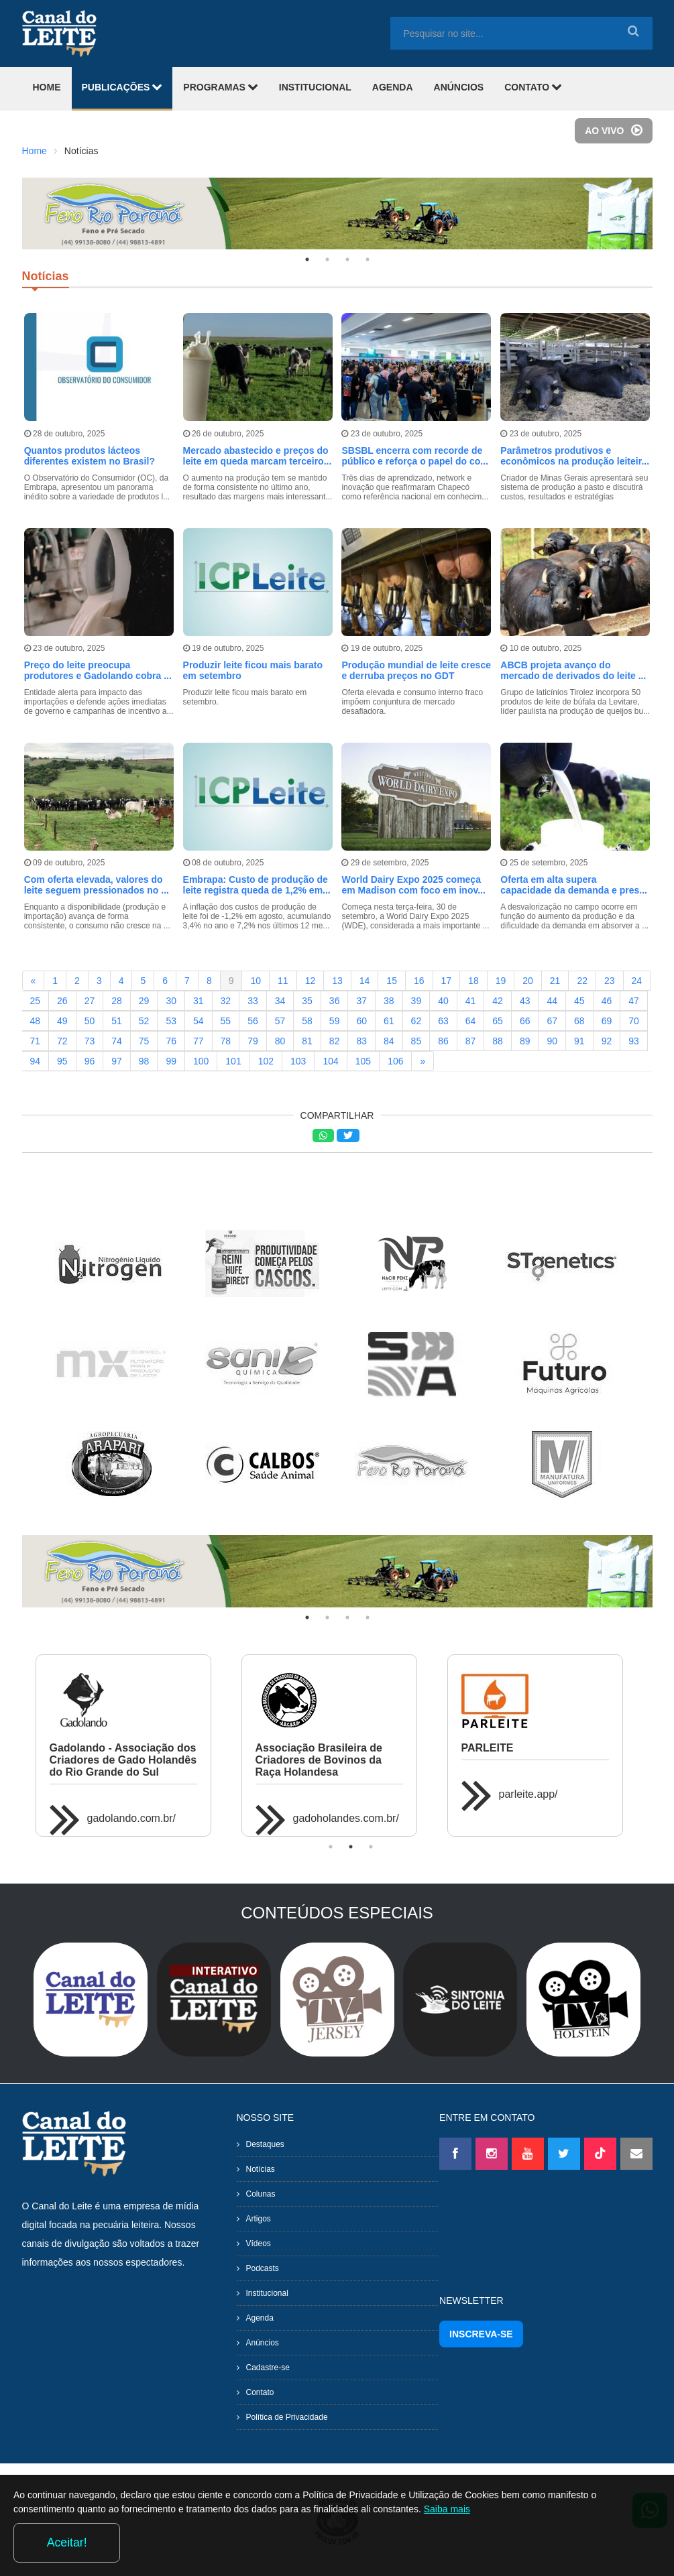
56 (252, 1018)
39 (416, 998)
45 (579, 998)
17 (446, 978)
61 (389, 1018)
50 (90, 1018)
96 (90, 1058)
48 (35, 1018)
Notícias (260, 2166)
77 (198, 1038)
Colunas (261, 2191)
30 (171, 998)
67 (552, 1018)
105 (363, 1058)
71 (35, 1038)
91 (579, 1038)
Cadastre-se (268, 2365)
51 (116, 1018)
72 (62, 1038)
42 (497, 998)
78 (226, 1038)
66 (525, 1018)
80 (280, 1038)
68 (579, 1018)
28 (116, 998)
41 (470, 998)
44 (552, 998)
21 (555, 978)
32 (226, 998)
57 (280, 1018)
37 (361, 998)
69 (607, 1018)
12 (310, 978)
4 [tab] (367, 259)
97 (116, 1058)
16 (419, 978)
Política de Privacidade (287, 2414)
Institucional (267, 2290)
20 (527, 978)
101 (233, 1058)
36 (334, 998)
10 (255, 978)
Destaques (265, 2141)
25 (35, 998)
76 (171, 1038)
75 (144, 1038)
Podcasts (262, 2265)
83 (361, 1038)
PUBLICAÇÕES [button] (122, 87)
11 (283, 978)
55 (226, 1018)
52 (144, 1018)
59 (334, 1018)
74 (116, 1038)
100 (201, 1058)
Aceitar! (605, 2538)
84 (389, 1038)
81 (307, 1038)
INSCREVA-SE (481, 2331)
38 (389, 998)
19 (501, 978)
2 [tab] (327, 259)
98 (144, 1058)
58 (307, 1018)
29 (144, 998)
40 (443, 998)
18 (473, 978)
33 (252, 998)
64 (470, 1018)
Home (34, 150)
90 (552, 1038)
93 (633, 1038)
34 (280, 998)
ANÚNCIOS (459, 87)
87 (470, 1038)
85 (416, 1038)
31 (198, 998)
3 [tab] (347, 259)
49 (62, 1018)
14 (364, 978)
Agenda (260, 2315)
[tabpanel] (337, 213)
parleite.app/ (528, 1791)
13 (337, 978)
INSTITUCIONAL (315, 87)
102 (266, 1058)
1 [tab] (307, 259)
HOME (47, 87)
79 (252, 1038)
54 (198, 1018)
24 (637, 978)
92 (607, 1038)
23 (609, 978)
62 (416, 1018)
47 (633, 998)
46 (607, 998)
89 (525, 1038)
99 (171, 1058)
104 (330, 1058)
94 (35, 1058)
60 (361, 1018)
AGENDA (392, 87)
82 (334, 1038)
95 (62, 1058)
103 (298, 1058)
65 (497, 1018)
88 (497, 1038)
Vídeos (258, 2241)
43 (525, 998)
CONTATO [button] (533, 87)
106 (395, 1058)
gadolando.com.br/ (131, 1815)
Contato (260, 2389)
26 (62, 998)
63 (443, 1018)
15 (391, 978)
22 (582, 978)
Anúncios (262, 2340)
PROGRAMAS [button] (220, 87)
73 (90, 1038)
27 (90, 998)
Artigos (258, 2216)
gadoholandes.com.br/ (346, 1815)
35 (307, 998)
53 (171, 1018)
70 (633, 1018)
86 (443, 1038)
